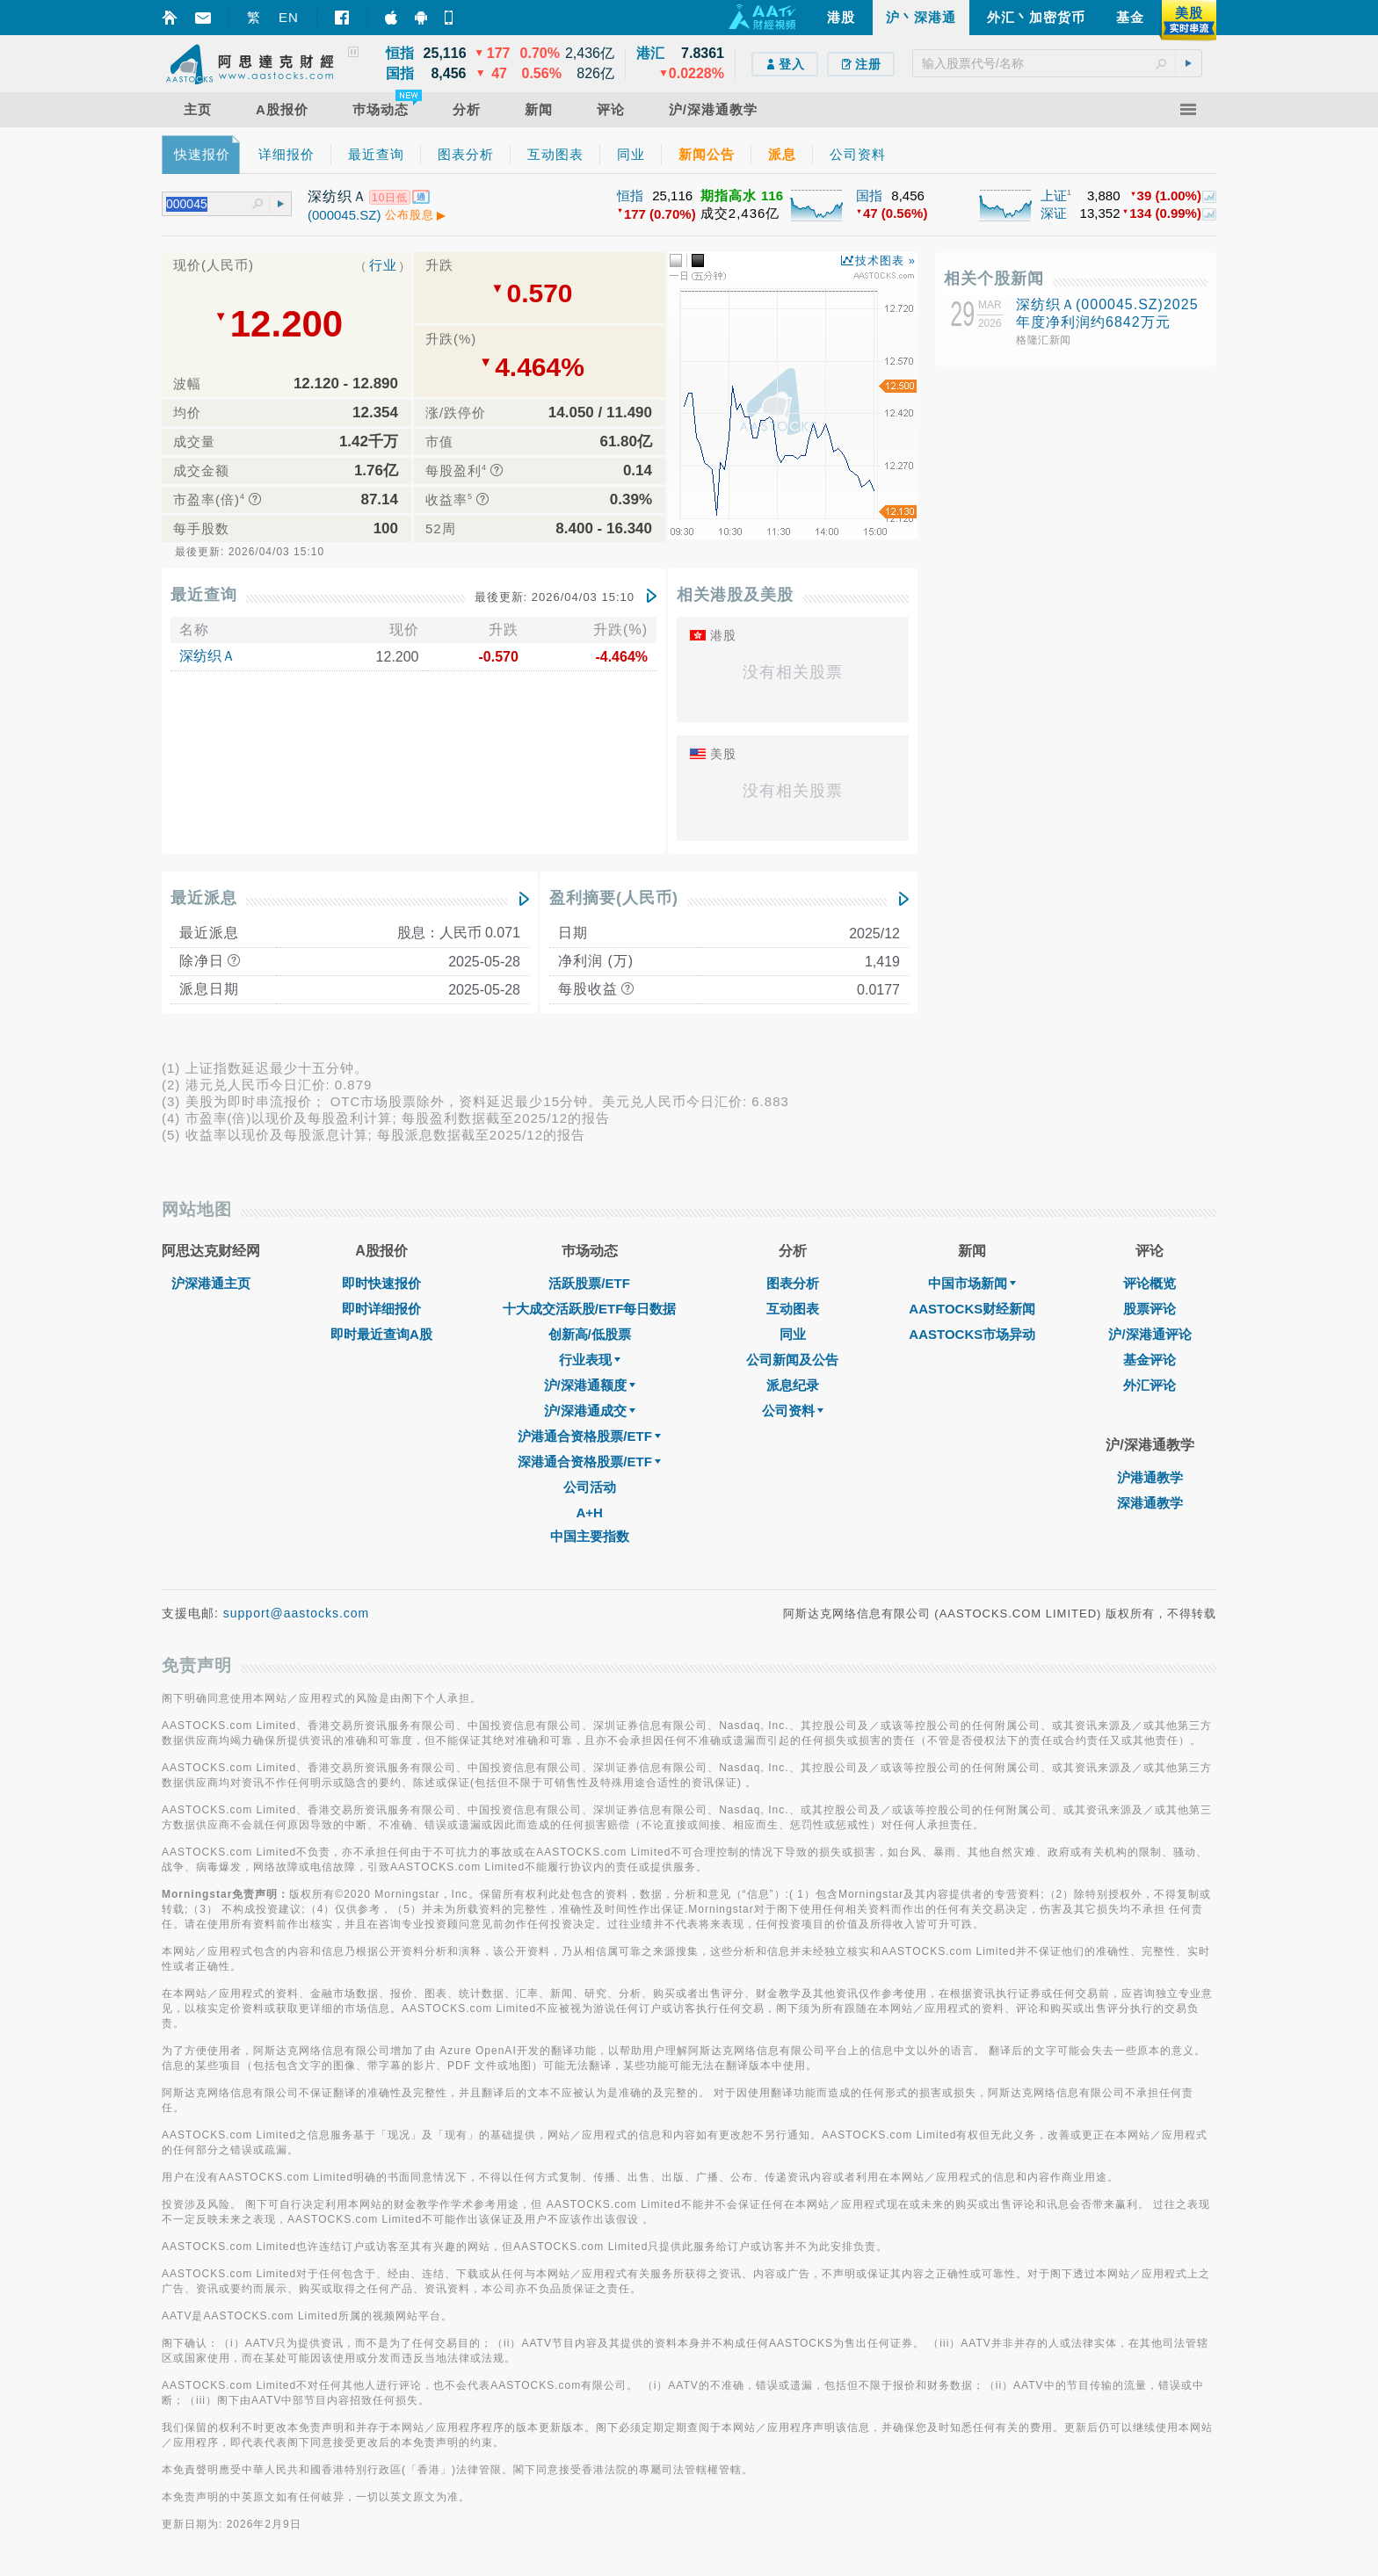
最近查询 (203, 595)
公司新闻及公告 (792, 1359)
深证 (1054, 213)
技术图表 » (885, 260)
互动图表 (792, 1308)
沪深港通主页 (210, 1283)
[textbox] (1057, 63)
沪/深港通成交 (589, 1410)
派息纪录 (792, 1385)
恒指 (630, 195)
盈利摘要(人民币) (613, 898)
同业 (793, 1334)
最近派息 (203, 898)
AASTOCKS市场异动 (972, 1334)
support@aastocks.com (296, 1613)
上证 (1054, 195)
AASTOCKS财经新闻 (972, 1308)
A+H (589, 1512)
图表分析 (792, 1283)
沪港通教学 (1150, 1477)
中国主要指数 (589, 1536)
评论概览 (1149, 1283)
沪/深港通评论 (1149, 1334)
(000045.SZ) (344, 214)
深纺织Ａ (207, 655)
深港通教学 (1150, 1502)
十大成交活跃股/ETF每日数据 (590, 1308)
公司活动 (589, 1487)
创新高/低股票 (589, 1334)
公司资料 (792, 1410)
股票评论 (1149, 1308)
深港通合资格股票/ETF (589, 1461)
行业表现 (589, 1359)
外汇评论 (1149, 1385)
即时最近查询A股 (381, 1334)
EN (289, 17)
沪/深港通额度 (589, 1385)
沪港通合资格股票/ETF (589, 1436)
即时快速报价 (381, 1283)
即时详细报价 (381, 1308)
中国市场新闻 (972, 1283)
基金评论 (1149, 1359)
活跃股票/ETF (589, 1283)
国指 (869, 195)
